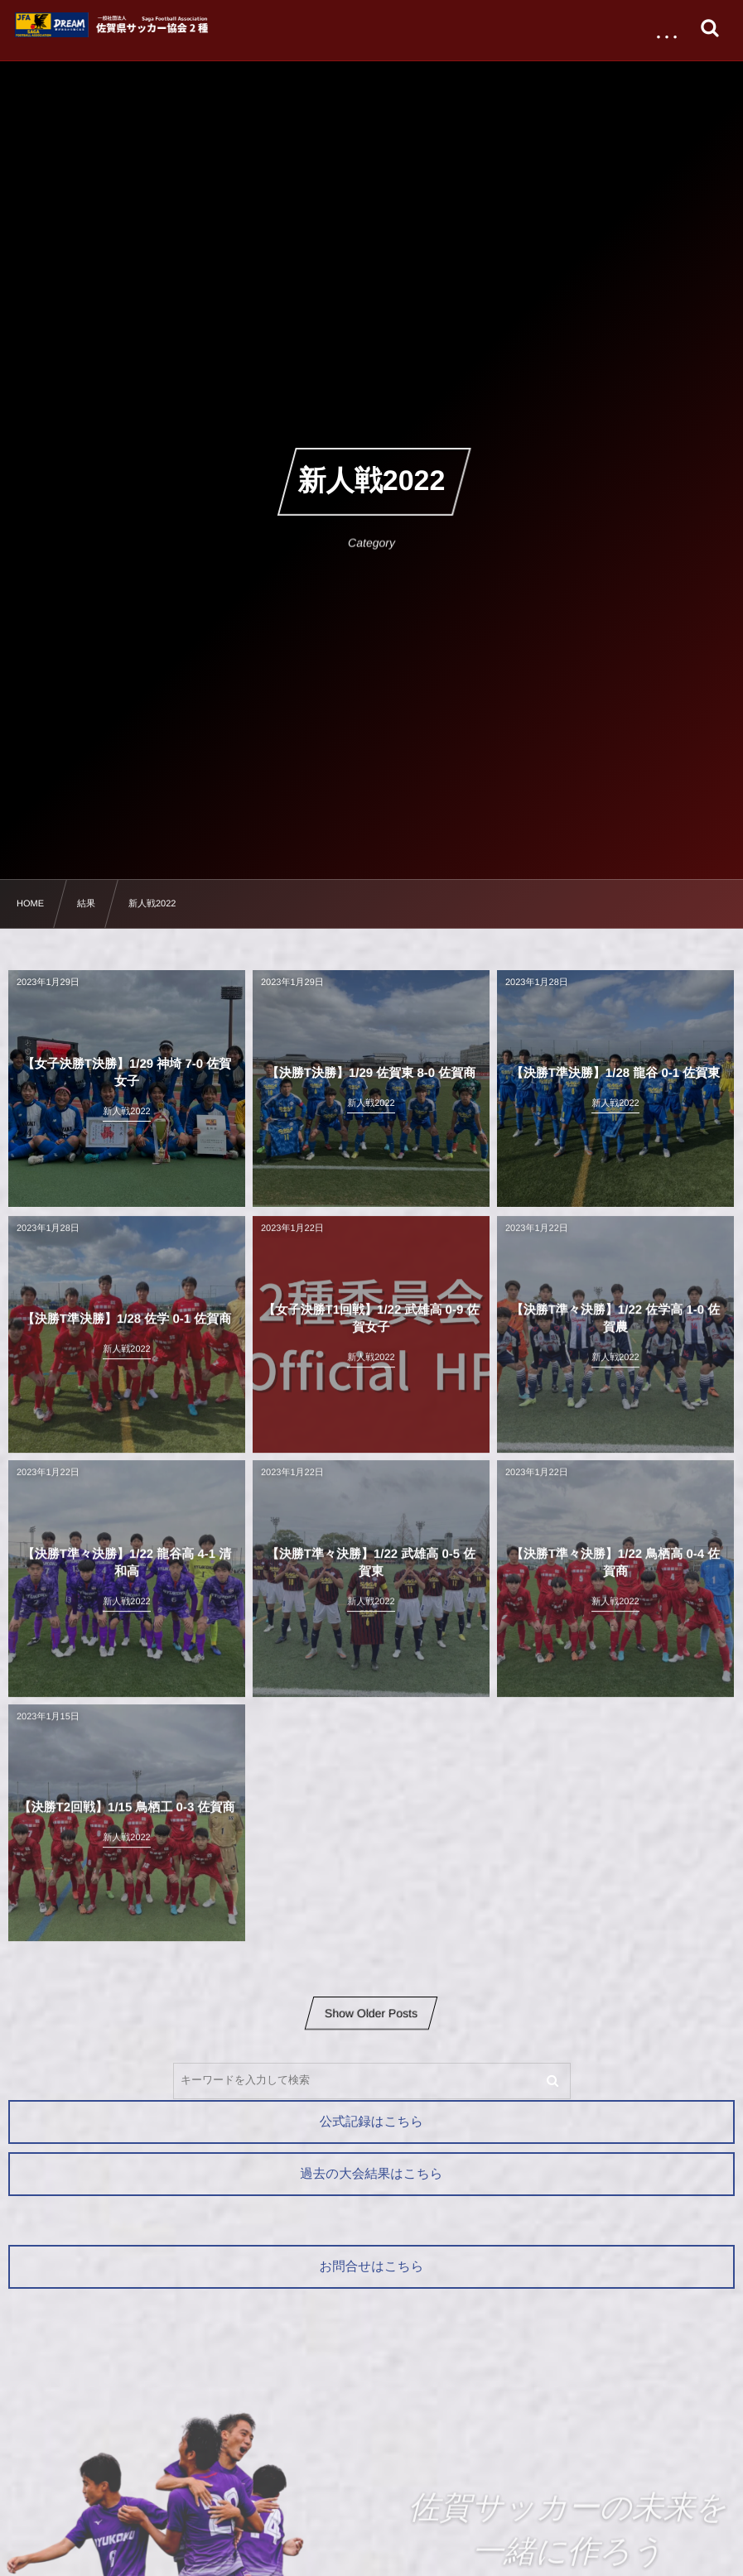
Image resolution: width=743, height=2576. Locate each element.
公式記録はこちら (371, 2122)
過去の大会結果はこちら (371, 2174)
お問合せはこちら (371, 2267)
